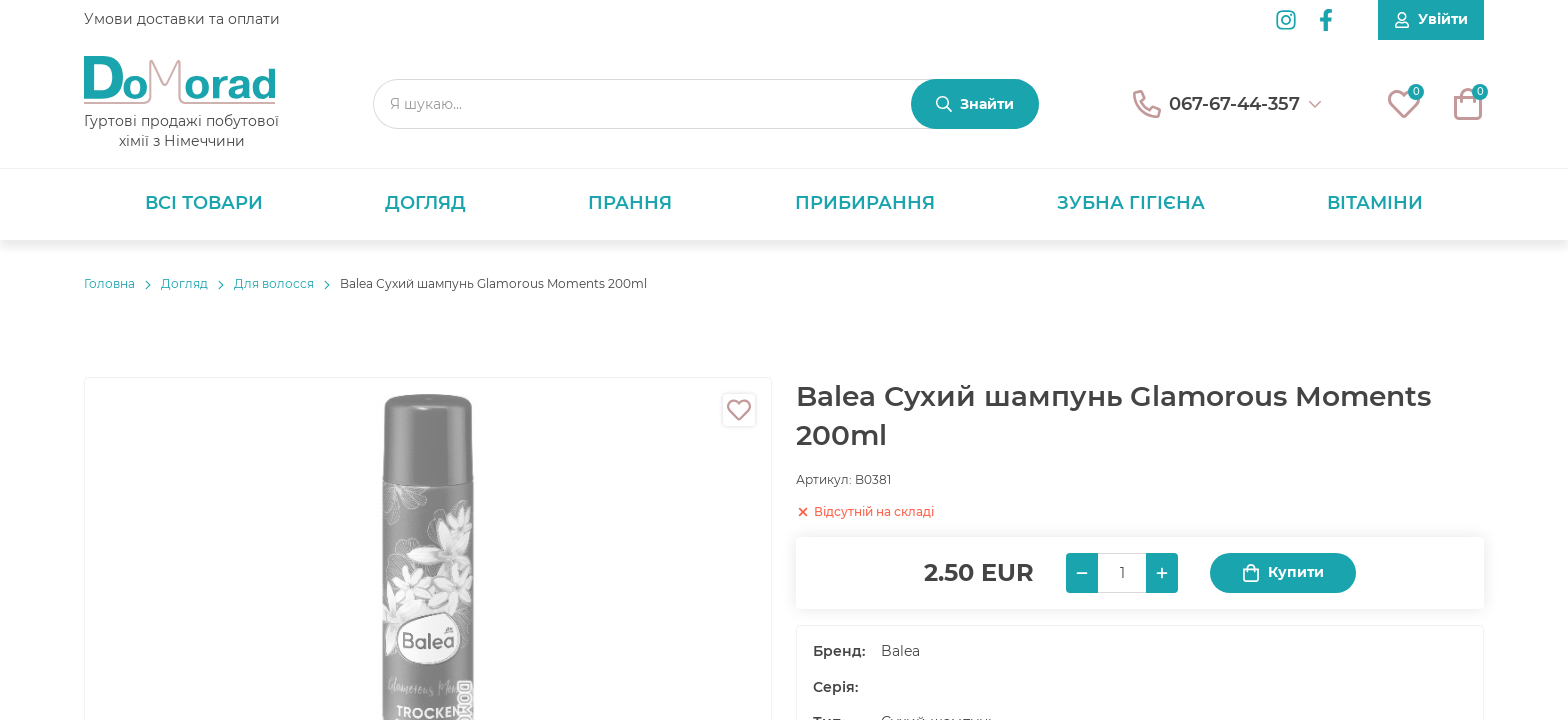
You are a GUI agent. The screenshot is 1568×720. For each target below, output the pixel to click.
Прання (630, 203)
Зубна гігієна (1131, 203)
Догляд (425, 203)
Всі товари (204, 203)
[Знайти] (975, 104)
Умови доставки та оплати (182, 19)
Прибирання (865, 203)
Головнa (109, 283)
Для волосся (274, 283)
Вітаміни (1375, 203)
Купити (1283, 572)
